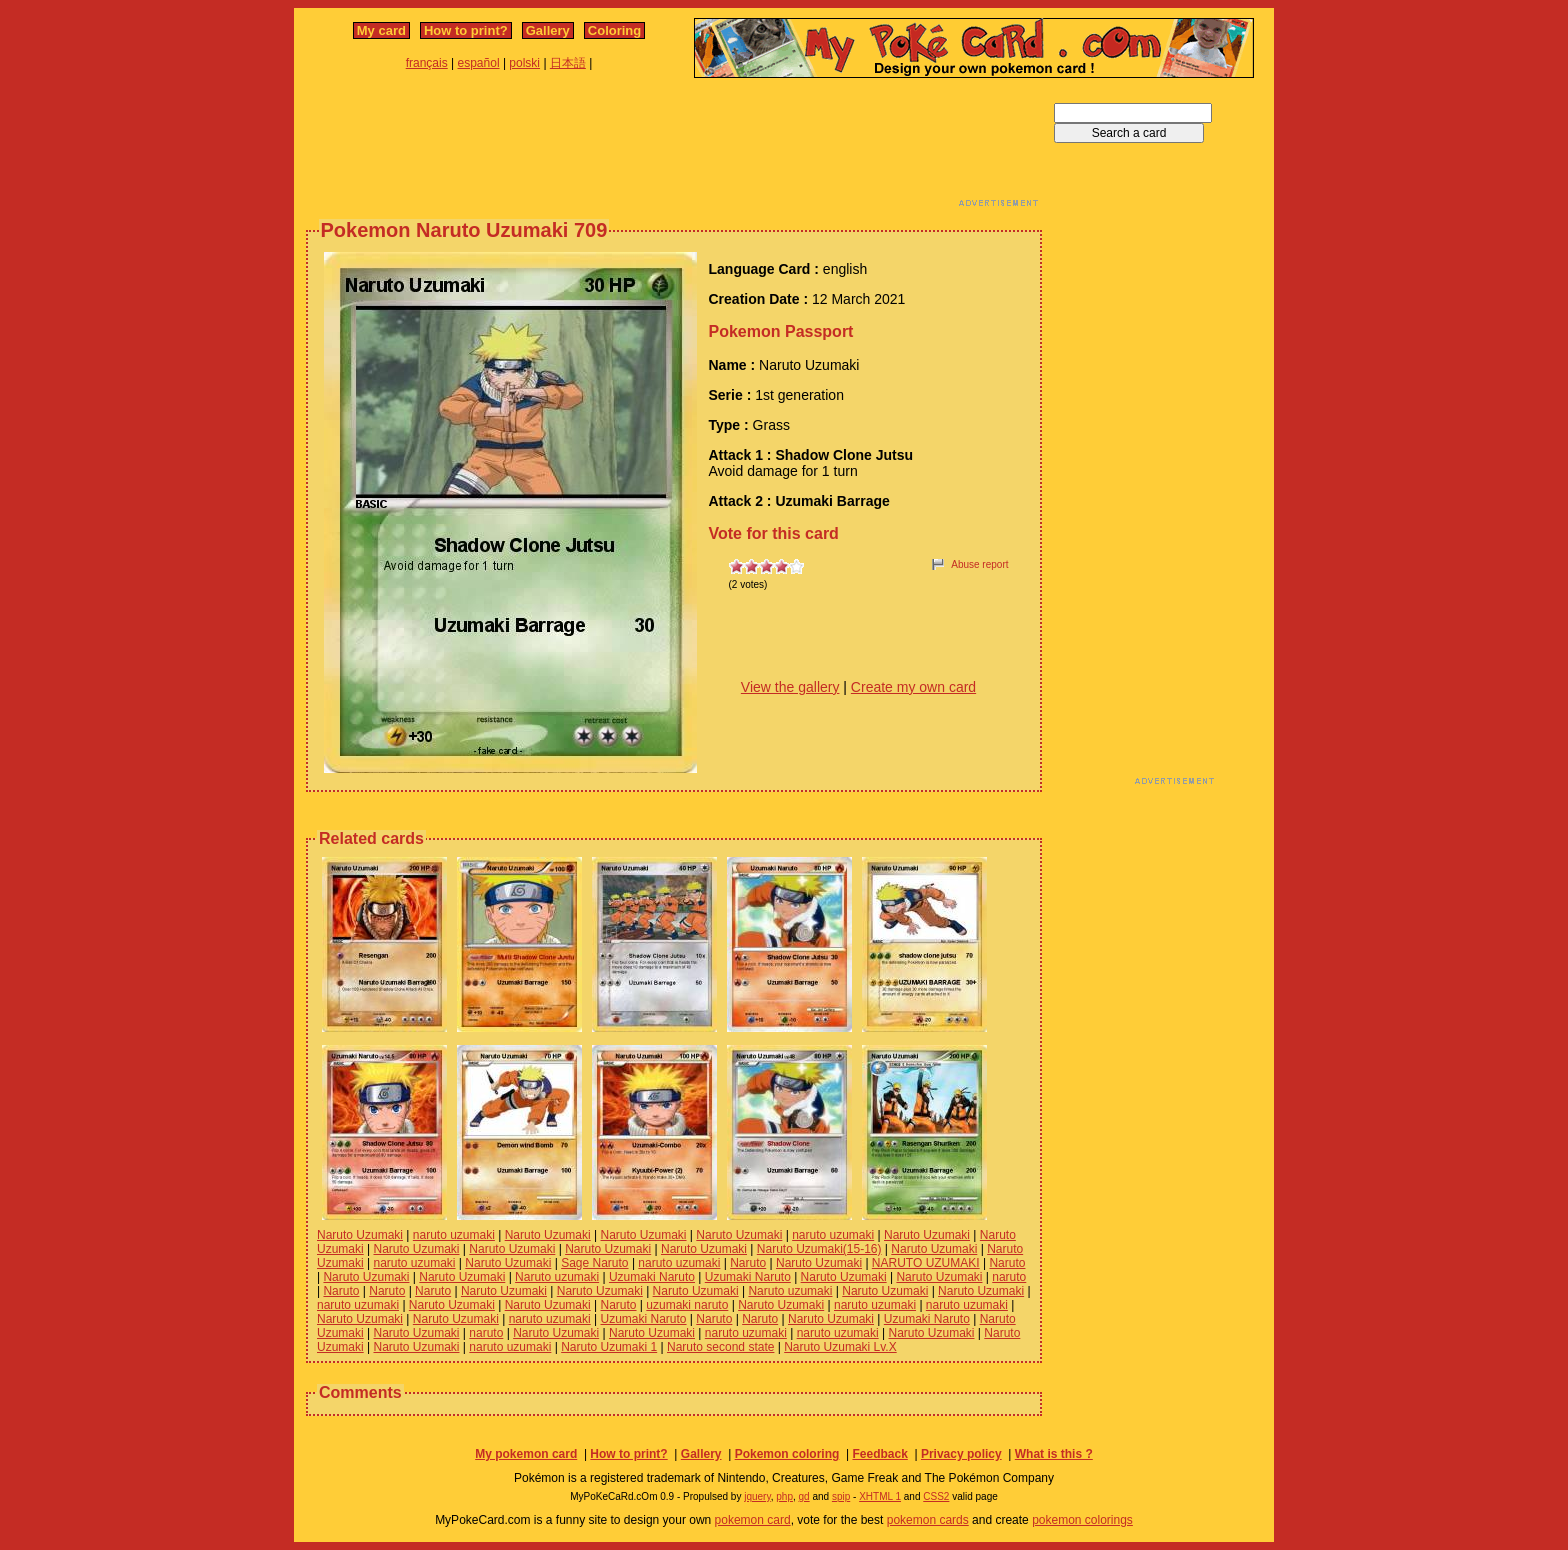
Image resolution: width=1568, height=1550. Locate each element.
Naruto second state (720, 1347)
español (479, 63)
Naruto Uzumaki (360, 1235)
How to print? (466, 30)
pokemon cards (928, 1520)
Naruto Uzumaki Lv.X (840, 1347)
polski (524, 63)
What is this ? (1054, 1454)
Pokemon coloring (787, 1454)
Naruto (748, 1263)
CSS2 (936, 1496)
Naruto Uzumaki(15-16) (819, 1249)
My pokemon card (526, 1454)
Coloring (614, 30)
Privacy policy (961, 1454)
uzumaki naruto (687, 1305)
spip (841, 1496)
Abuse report (979, 564)
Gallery (548, 30)
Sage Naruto (594, 1263)
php (784, 1496)
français (427, 63)
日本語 (568, 63)
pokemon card (753, 1520)
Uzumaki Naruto (652, 1277)
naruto (1009, 1277)
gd (804, 1496)
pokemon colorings (1082, 1520)
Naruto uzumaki (557, 1277)
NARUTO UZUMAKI (926, 1263)
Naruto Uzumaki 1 (609, 1347)
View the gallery (790, 687)
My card (381, 30)
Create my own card (913, 687)
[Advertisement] (674, 148)
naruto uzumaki (454, 1235)
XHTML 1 (880, 1496)
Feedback (879, 1454)
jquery (757, 1496)
